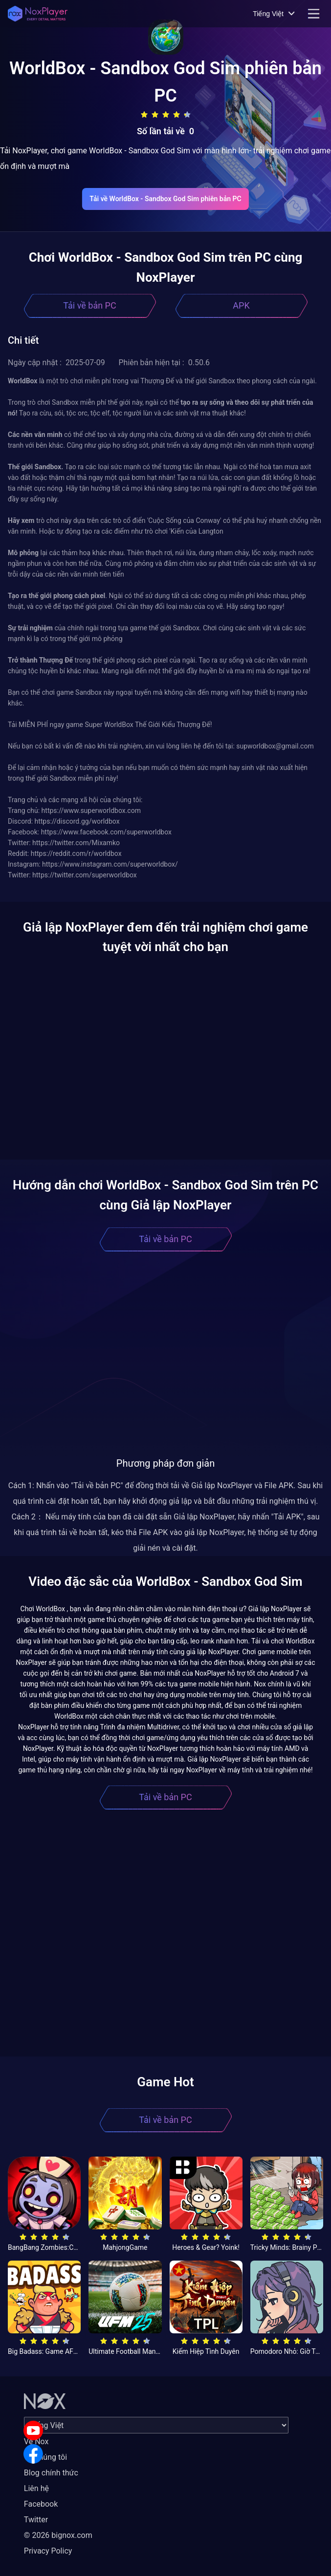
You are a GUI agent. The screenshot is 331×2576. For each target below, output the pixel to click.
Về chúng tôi (45, 2457)
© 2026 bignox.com (58, 2535)
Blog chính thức (51, 2472)
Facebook (41, 2504)
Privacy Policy (48, 2550)
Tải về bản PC (89, 305)
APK (241, 305)
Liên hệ (36, 2488)
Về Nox (36, 2441)
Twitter (36, 2519)
